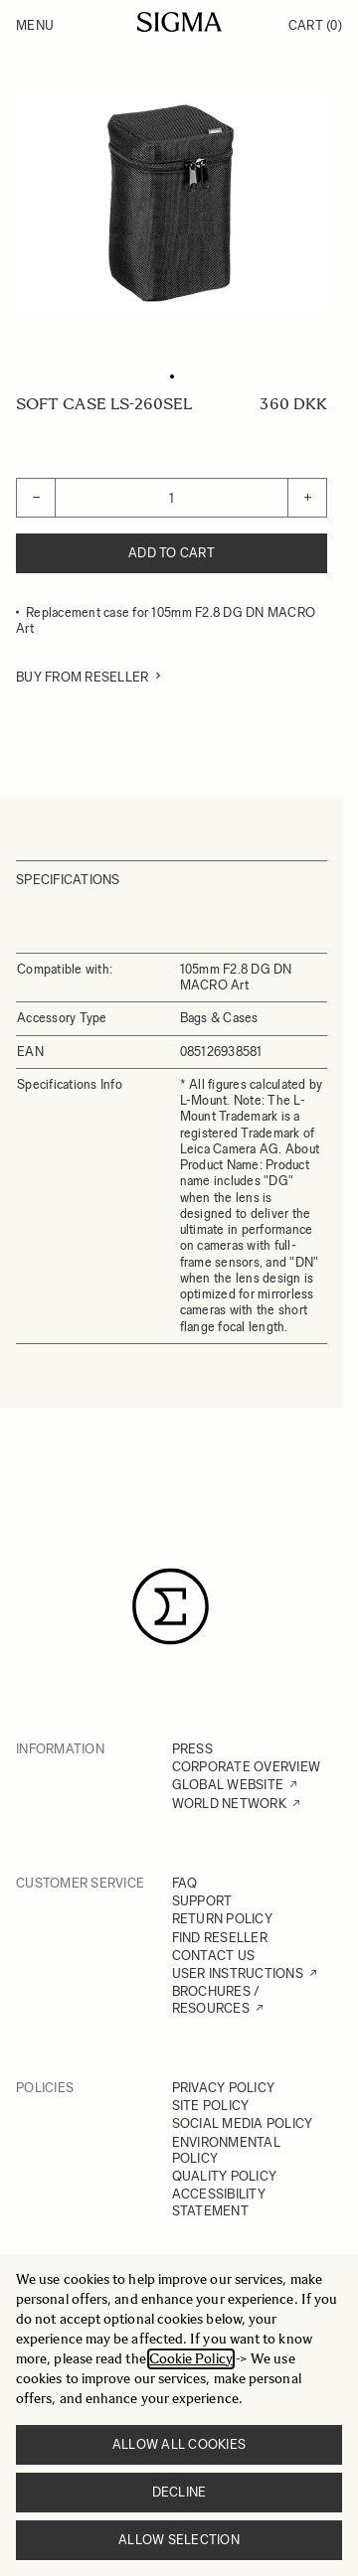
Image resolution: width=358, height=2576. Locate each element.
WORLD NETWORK (229, 1803)
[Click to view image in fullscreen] (171, 203)
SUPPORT (202, 1901)
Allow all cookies (179, 2444)
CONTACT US (214, 1955)
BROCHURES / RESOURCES (216, 1999)
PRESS (192, 1749)
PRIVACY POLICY (223, 2087)
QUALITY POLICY (224, 2176)
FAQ (185, 1883)
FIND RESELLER (220, 1937)
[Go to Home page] (179, 22)
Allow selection (179, 2539)
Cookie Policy (191, 2358)
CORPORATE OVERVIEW (246, 1766)
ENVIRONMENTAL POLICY (226, 2150)
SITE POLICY (211, 2105)
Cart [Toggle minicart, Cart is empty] (315, 25)
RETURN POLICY (222, 1918)
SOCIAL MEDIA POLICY (242, 2123)
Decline (179, 2492)
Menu (35, 25)
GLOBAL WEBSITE (228, 1784)
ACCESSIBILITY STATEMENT (219, 2202)
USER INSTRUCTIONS (237, 1973)
